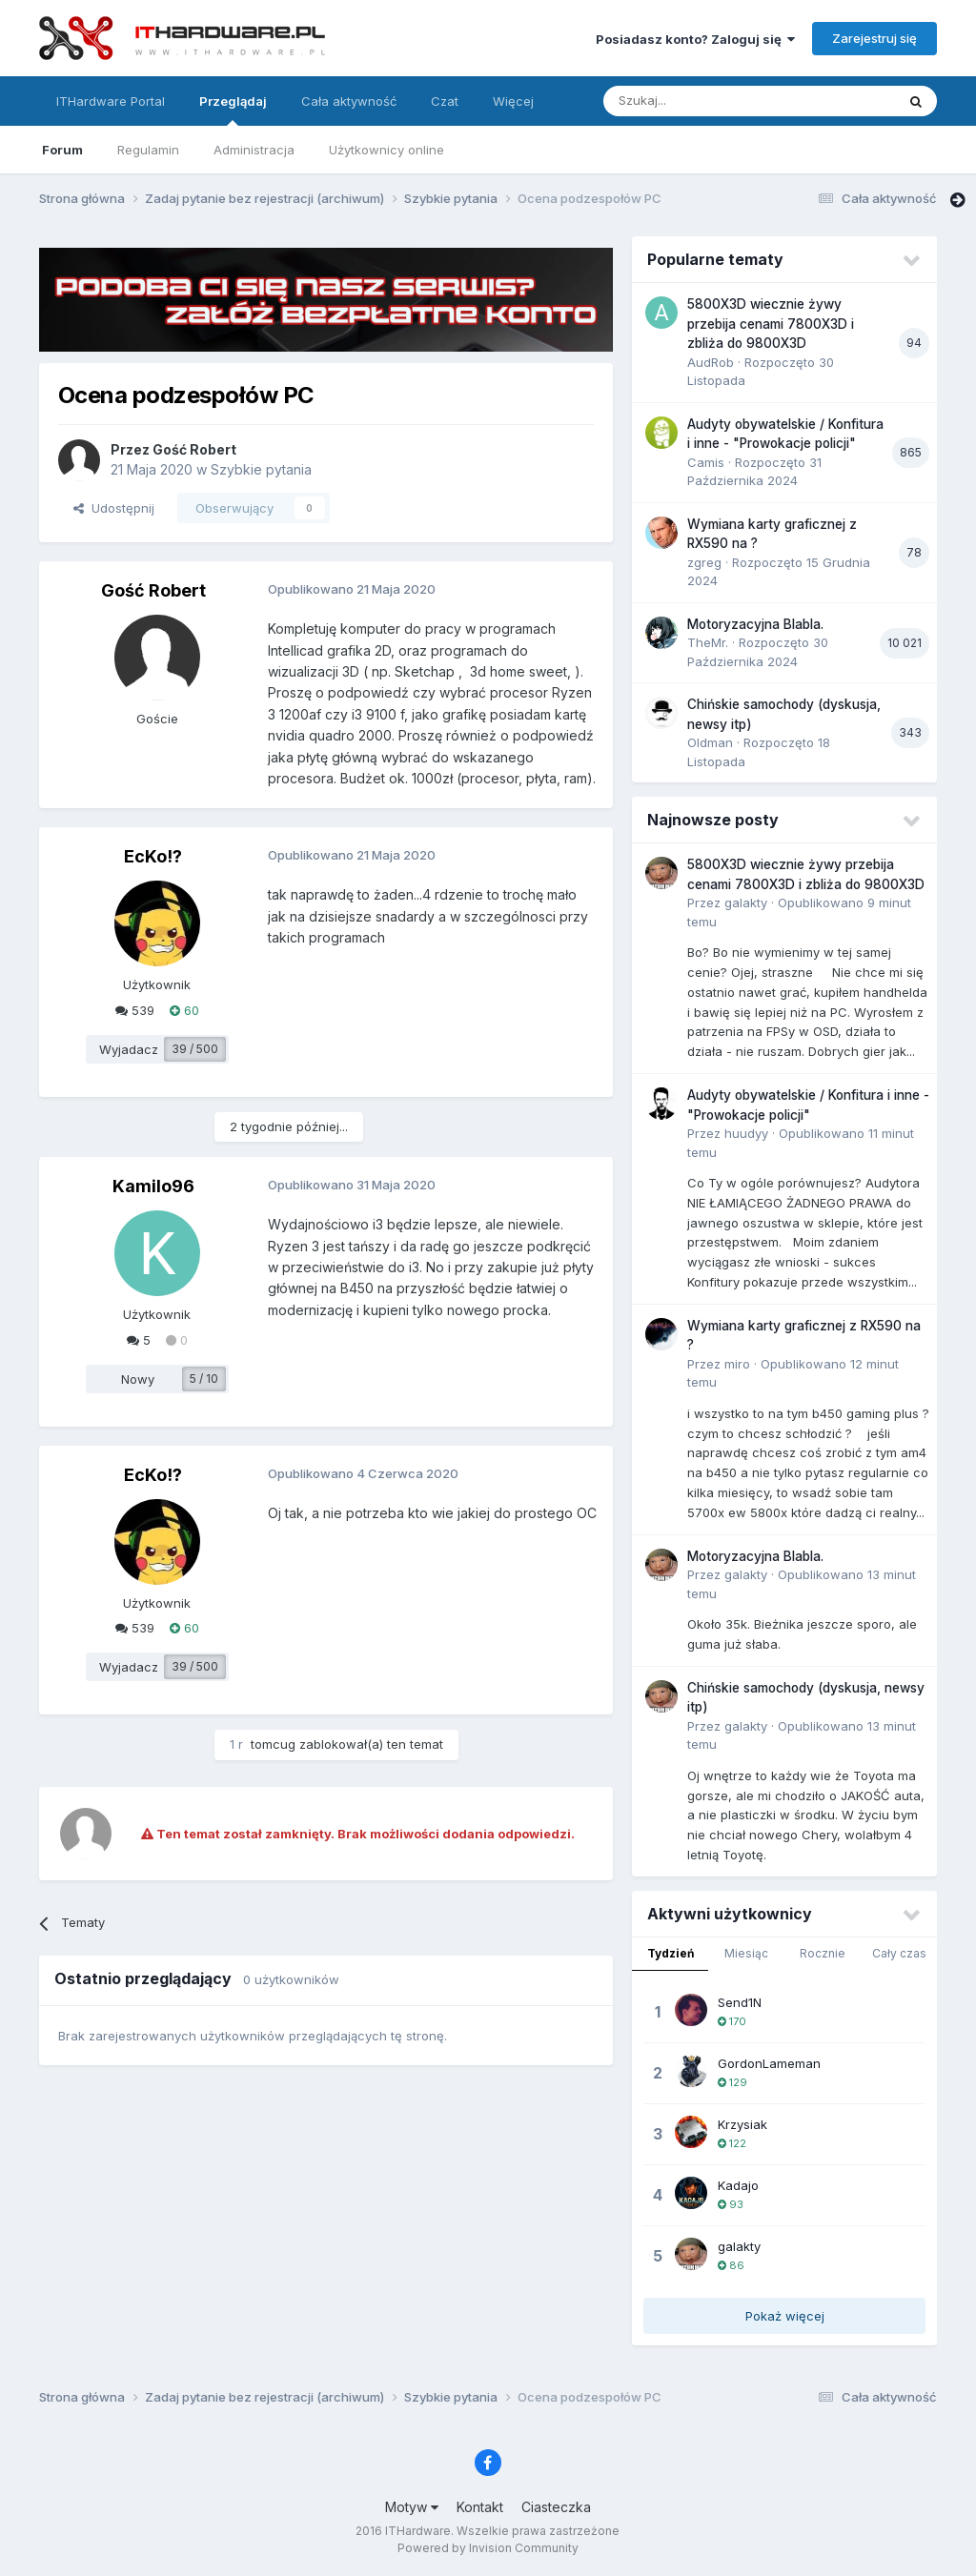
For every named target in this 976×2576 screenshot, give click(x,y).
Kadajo (738, 2185)
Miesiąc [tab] (746, 1953)
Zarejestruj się (874, 38)
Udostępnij (113, 508)
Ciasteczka (556, 2507)
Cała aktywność (348, 101)
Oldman (710, 742)
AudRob (710, 362)
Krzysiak (742, 2124)
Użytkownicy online (386, 149)
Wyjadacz (128, 1049)
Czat (444, 101)
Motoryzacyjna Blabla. (755, 624)
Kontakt (480, 2507)
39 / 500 (195, 1049)
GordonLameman (769, 2063)
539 (134, 1010)
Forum (62, 149)
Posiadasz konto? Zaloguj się (695, 39)
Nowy (137, 1379)
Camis (705, 462)
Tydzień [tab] (670, 1953)
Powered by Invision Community (488, 2548)
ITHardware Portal (110, 101)
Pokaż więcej (784, 2315)
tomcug (273, 1744)
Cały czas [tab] (899, 1953)
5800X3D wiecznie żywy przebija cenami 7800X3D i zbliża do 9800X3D (770, 323)
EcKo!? (153, 856)
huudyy (746, 1133)
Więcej (513, 101)
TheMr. (707, 642)
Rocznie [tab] (822, 1953)
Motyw (411, 2507)
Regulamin (148, 149)
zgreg (704, 562)
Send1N (740, 2002)
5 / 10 (204, 1378)
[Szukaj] (702, 101)
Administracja (254, 149)
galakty (745, 902)
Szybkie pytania (261, 469)
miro (737, 1363)
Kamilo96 (153, 1186)
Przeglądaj (233, 109)
